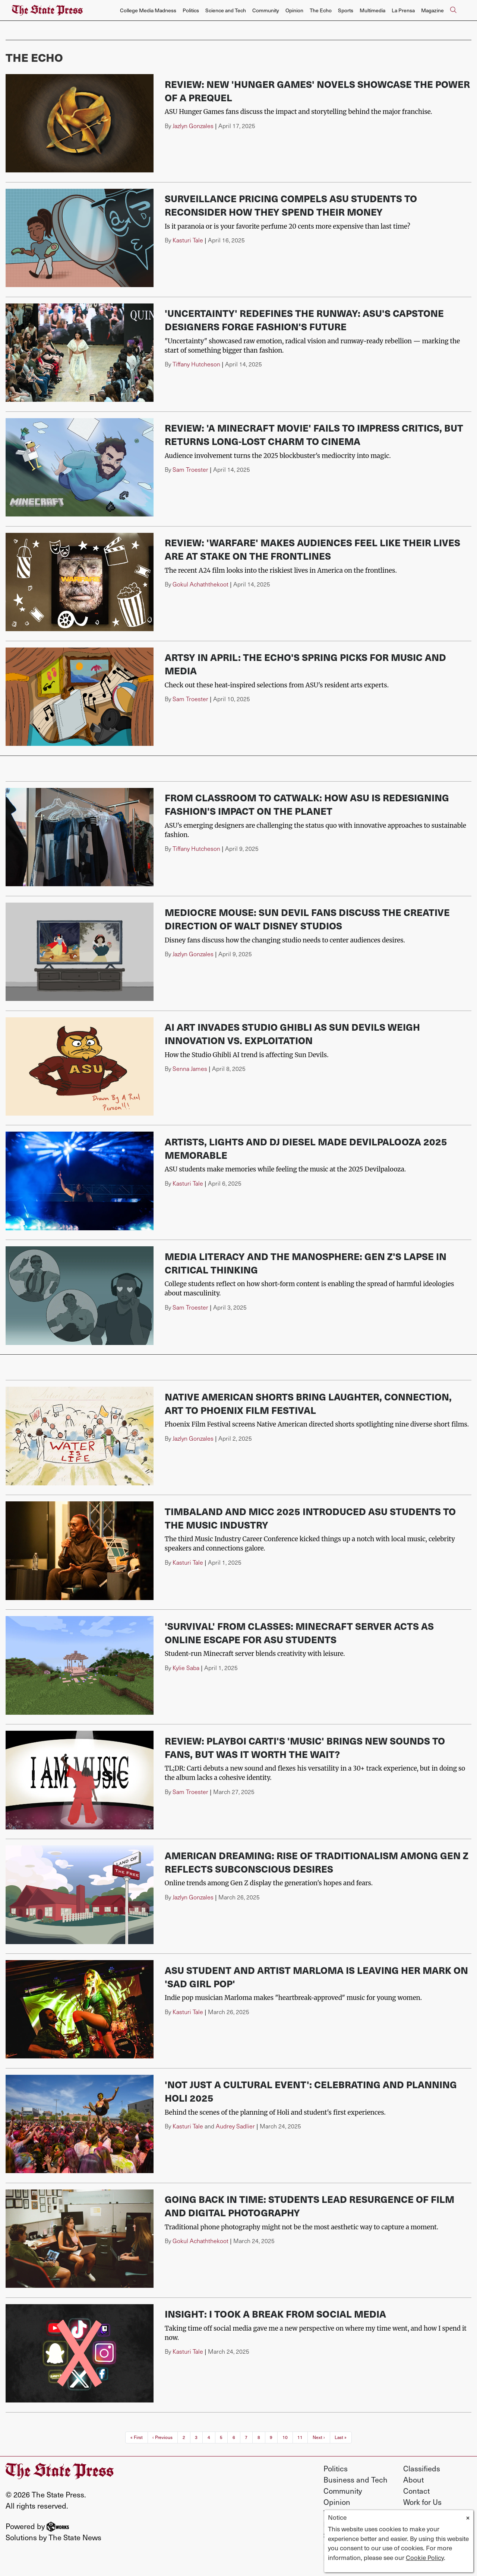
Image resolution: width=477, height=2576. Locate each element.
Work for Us (422, 2502)
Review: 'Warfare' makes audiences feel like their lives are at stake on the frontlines (312, 549)
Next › (319, 2437)
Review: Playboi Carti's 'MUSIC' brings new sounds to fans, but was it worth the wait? (305, 1747)
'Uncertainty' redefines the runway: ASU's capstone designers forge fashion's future (304, 319)
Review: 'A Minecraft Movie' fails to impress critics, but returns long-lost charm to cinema (314, 434)
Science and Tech (225, 10)
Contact (416, 2491)
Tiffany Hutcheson (196, 364)
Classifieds (421, 2468)
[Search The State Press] (453, 10)
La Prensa (403, 10)
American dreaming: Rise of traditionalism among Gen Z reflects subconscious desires (316, 1862)
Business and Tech (355, 2479)
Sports (345, 10)
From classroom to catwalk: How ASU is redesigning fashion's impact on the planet (307, 804)
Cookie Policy (425, 2557)
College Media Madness (148, 10)
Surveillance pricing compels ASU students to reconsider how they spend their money (291, 205)
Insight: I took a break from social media (275, 2313)
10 (285, 2437)
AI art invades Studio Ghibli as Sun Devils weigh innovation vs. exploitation (292, 1033)
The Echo (321, 10)
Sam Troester (190, 469)
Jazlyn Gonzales (193, 126)
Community (265, 10)
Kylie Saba (186, 1668)
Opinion (294, 10)
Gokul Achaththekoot (200, 584)
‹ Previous (162, 2437)
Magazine (432, 10)
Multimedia (372, 10)
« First (136, 2437)
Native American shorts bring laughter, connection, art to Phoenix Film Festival (308, 1403)
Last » (341, 2437)
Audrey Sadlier (235, 2126)
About (413, 2479)
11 (300, 2437)
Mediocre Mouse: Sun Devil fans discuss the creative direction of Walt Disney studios (307, 919)
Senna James (190, 1068)
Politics (191, 10)
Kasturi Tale (188, 240)
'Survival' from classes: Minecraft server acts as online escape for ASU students (299, 1632)
